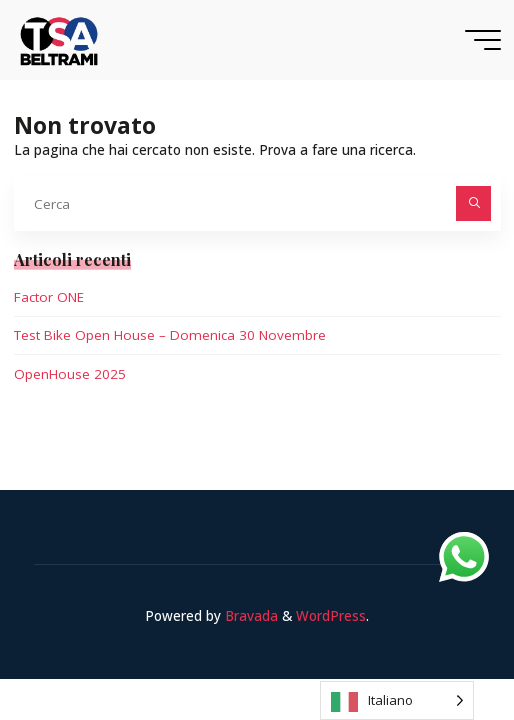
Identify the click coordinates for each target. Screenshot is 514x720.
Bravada (249, 616)
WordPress (331, 616)
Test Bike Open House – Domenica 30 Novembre (170, 335)
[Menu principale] (483, 40)
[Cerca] (473, 203)
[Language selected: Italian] (397, 700)
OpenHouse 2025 (70, 374)
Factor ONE (49, 297)
